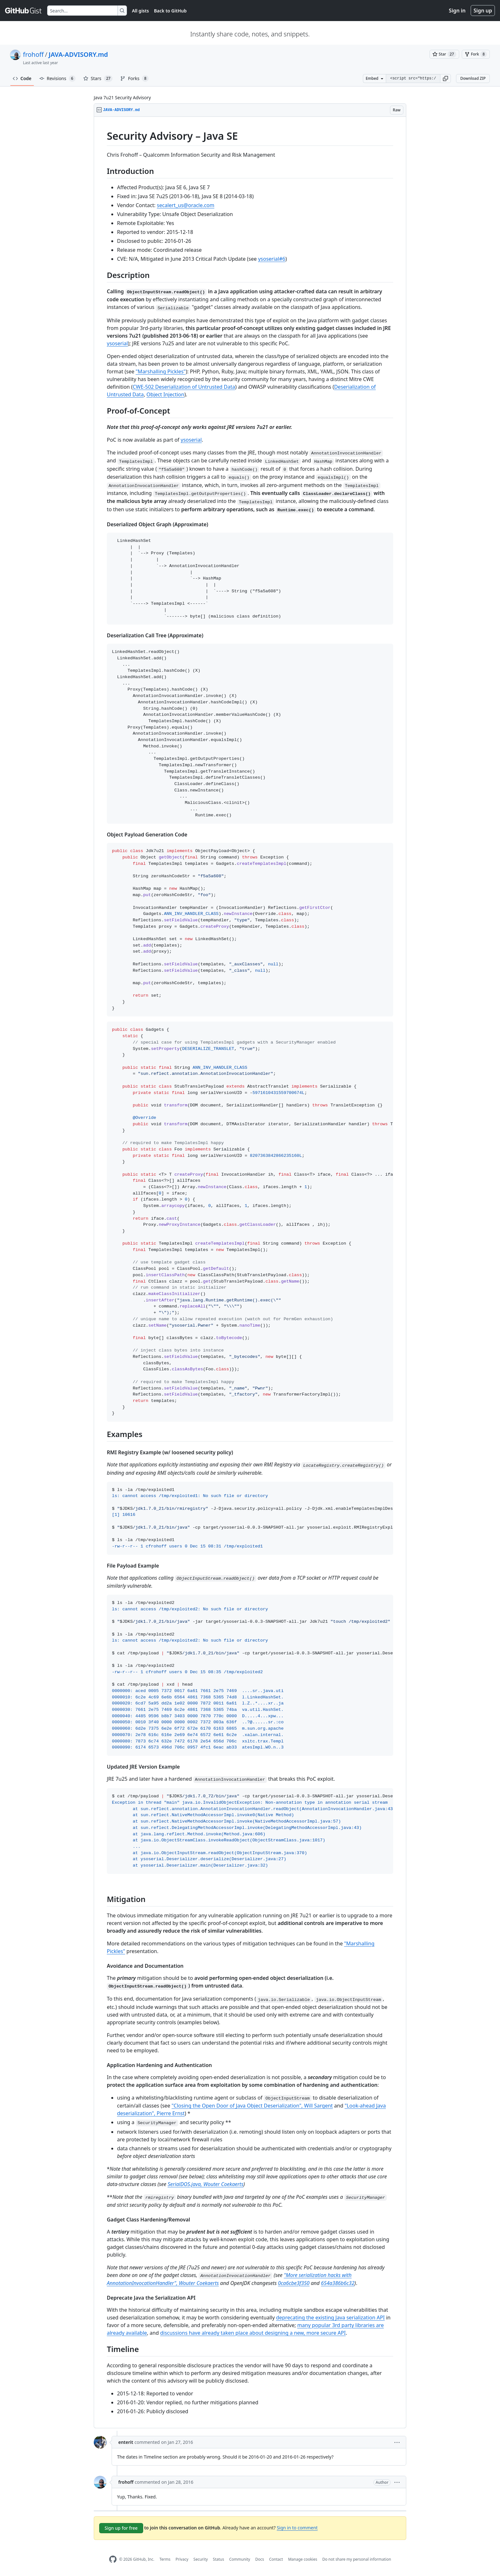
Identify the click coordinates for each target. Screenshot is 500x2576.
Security (201, 2559)
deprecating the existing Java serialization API (330, 2317)
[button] (445, 78)
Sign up (483, 10)
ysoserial (117, 343)
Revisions (57, 78)
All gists (140, 11)
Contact (276, 2559)
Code (22, 78)
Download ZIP (473, 78)
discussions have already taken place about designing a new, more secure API (253, 2332)
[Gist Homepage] (23, 10)
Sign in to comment (297, 2528)
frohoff (33, 54)
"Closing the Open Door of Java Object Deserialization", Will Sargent (252, 2105)
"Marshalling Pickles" (161, 371)
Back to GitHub (170, 11)
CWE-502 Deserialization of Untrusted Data (184, 386)
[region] (250, 1272)
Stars (98, 78)
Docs (259, 2559)
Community (239, 2559)
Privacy (182, 2559)
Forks (134, 78)
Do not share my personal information (356, 2559)
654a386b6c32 (338, 2283)
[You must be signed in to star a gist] (444, 54)
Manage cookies (302, 2559)
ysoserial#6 (271, 258)
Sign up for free (121, 2528)
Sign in (457, 10)
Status (218, 2559)
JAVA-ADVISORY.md (78, 54)
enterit (125, 2442)
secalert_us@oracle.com (185, 205)
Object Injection (165, 394)
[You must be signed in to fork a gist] (476, 54)
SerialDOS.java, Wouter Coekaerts (206, 2184)
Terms (165, 2559)
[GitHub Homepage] (113, 2559)
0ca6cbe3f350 (294, 2283)
